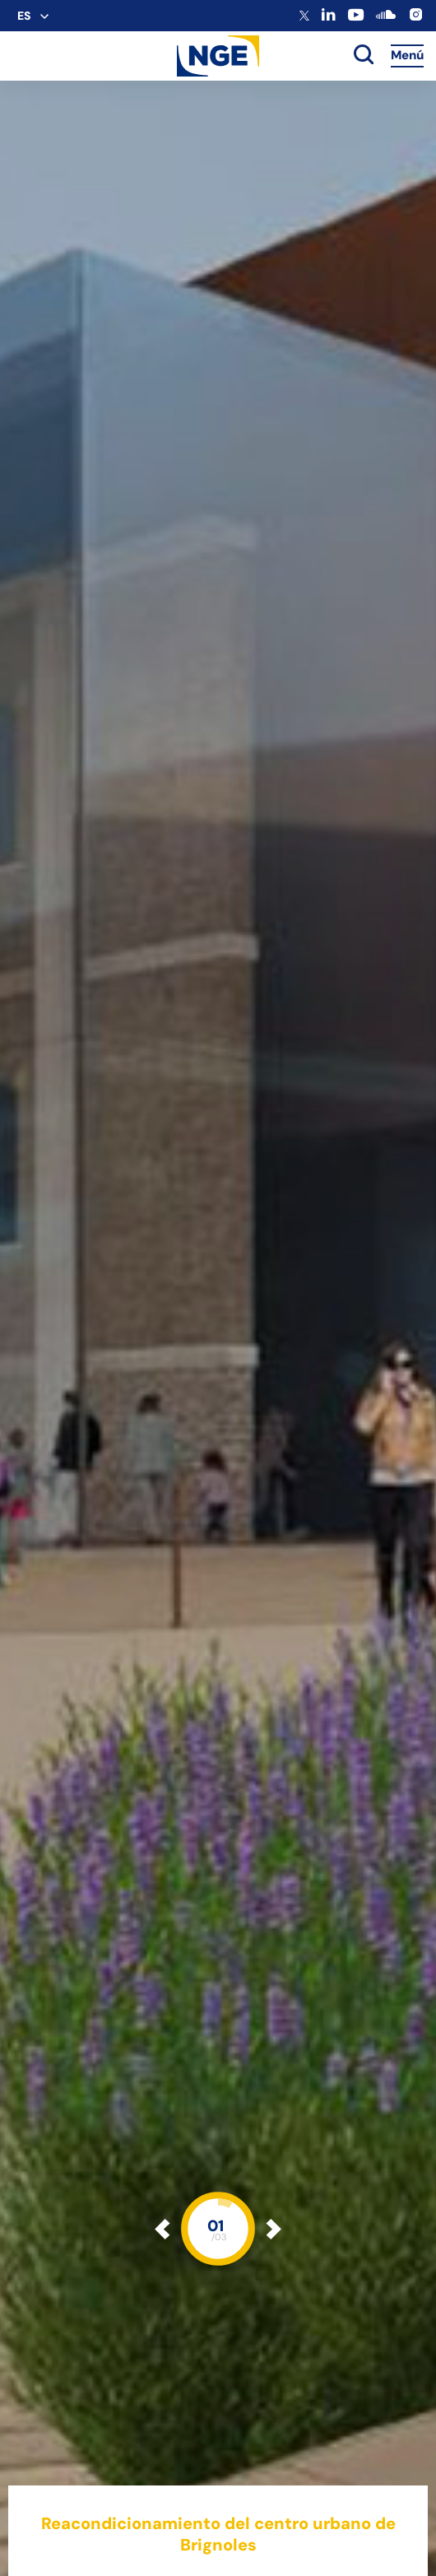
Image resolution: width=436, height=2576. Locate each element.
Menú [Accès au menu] (407, 55)
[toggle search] (363, 56)
